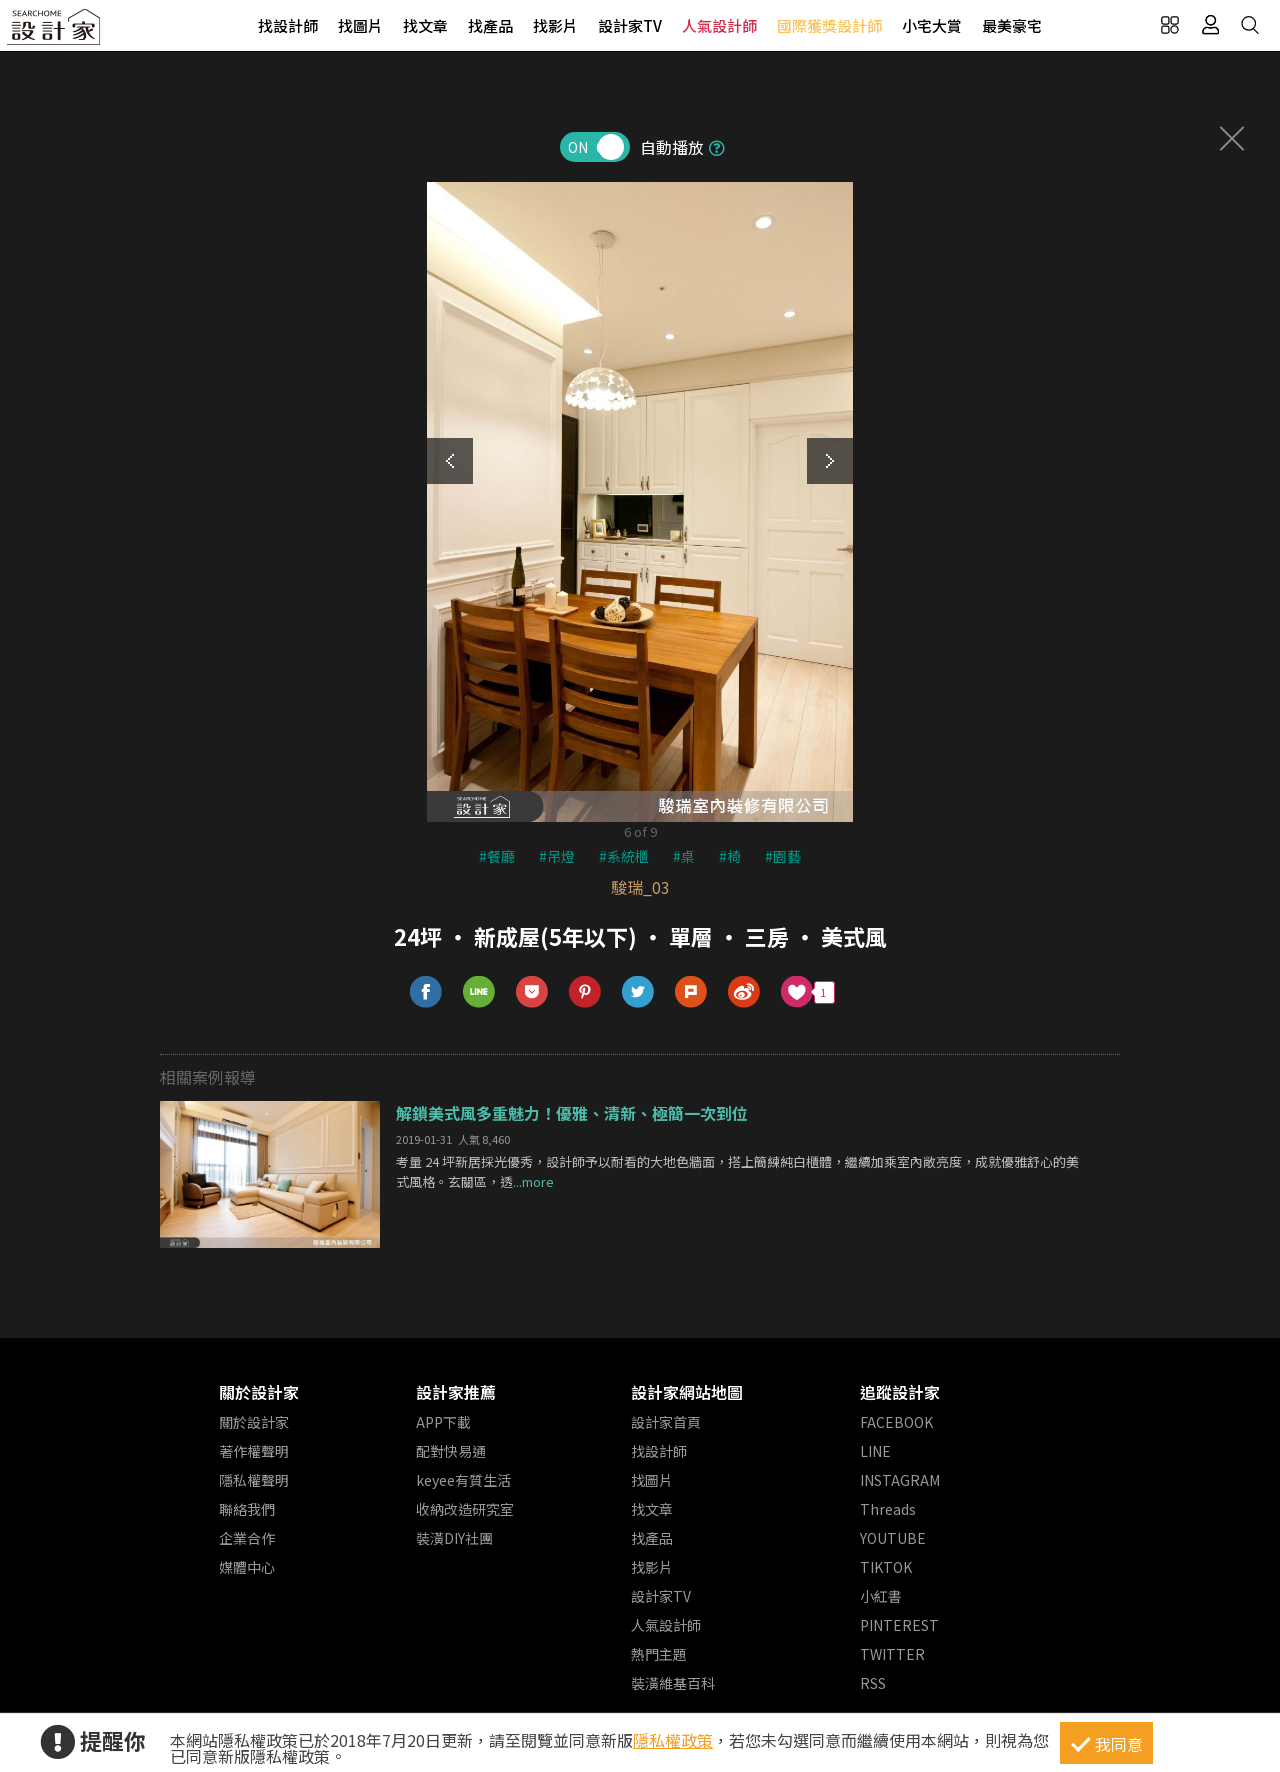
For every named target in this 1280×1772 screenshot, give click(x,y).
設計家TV (630, 25)
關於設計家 (259, 1392)
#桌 (684, 856)
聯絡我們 (247, 1509)
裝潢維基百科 (673, 1683)
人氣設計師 (719, 25)
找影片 (555, 25)
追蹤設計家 (900, 1392)
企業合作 (247, 1538)
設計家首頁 (666, 1422)
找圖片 (360, 25)
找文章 (425, 25)
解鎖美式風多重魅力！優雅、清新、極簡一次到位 (572, 1113)
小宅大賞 (932, 25)
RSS (873, 1683)
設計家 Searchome (55, 32)
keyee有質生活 (463, 1480)
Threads (888, 1509)
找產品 (490, 25)
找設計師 (288, 25)
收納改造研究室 (465, 1509)
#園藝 (783, 856)
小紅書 (881, 1596)
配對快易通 (451, 1451)
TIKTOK (886, 1567)
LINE (875, 1451)
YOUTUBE (893, 1538)
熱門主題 (659, 1654)
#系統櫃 (624, 856)
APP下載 (443, 1422)
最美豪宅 (1012, 25)
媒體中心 (247, 1567)
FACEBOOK (896, 1422)
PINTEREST (899, 1625)
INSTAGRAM (900, 1480)
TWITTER (892, 1654)
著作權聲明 (254, 1451)
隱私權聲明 (254, 1480)
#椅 (730, 856)
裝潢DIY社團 (454, 1538)
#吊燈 (557, 856)
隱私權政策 (673, 1740)
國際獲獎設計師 (829, 25)
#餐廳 (497, 856)
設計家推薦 (456, 1392)
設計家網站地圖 (687, 1392)
